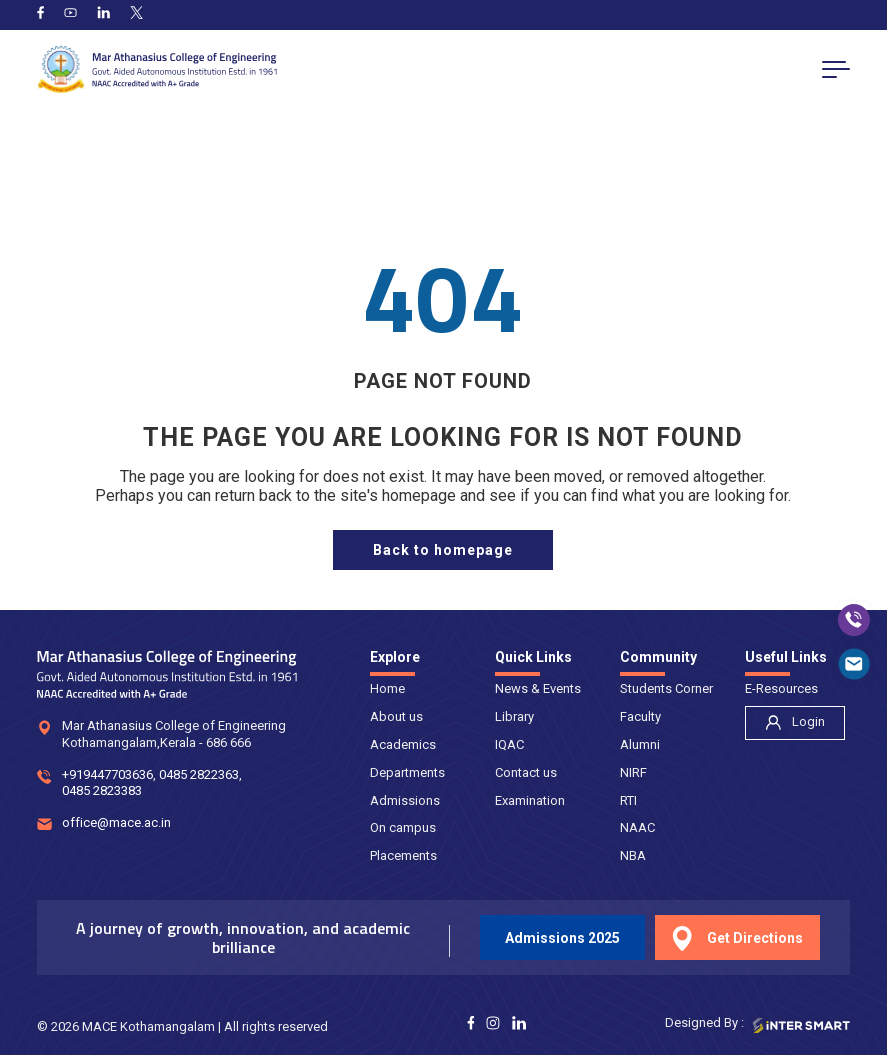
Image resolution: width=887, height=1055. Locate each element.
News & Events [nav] (538, 688)
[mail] (854, 664)
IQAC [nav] (509, 744)
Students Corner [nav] (666, 688)
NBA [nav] (633, 855)
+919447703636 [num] (107, 775)
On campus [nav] (403, 827)
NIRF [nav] (633, 772)
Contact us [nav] (526, 772)
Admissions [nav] (405, 800)
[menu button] (836, 69)
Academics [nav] (403, 744)
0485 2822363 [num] (199, 775)
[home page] (443, 550)
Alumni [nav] (640, 744)
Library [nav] (514, 716)
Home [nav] (387, 688)
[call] (854, 620)
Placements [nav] (403, 855)
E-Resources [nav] (781, 688)
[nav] (795, 723)
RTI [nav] (628, 800)
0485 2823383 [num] (102, 792)
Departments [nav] (407, 772)
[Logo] (157, 69)
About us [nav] (396, 716)
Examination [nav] (530, 800)
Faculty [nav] (640, 716)
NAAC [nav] (637, 827)
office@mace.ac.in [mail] (116, 824)
